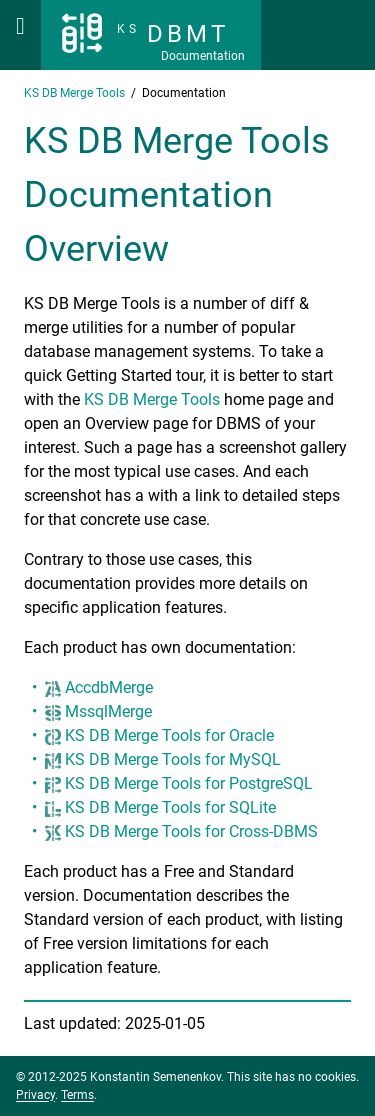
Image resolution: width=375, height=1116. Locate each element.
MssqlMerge (108, 711)
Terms (77, 1095)
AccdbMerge (109, 687)
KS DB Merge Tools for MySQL (173, 759)
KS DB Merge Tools (152, 399)
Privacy (35, 1095)
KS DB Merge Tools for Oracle (169, 735)
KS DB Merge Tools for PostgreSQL (189, 783)
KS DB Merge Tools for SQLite (170, 807)
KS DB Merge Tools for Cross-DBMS (191, 831)
